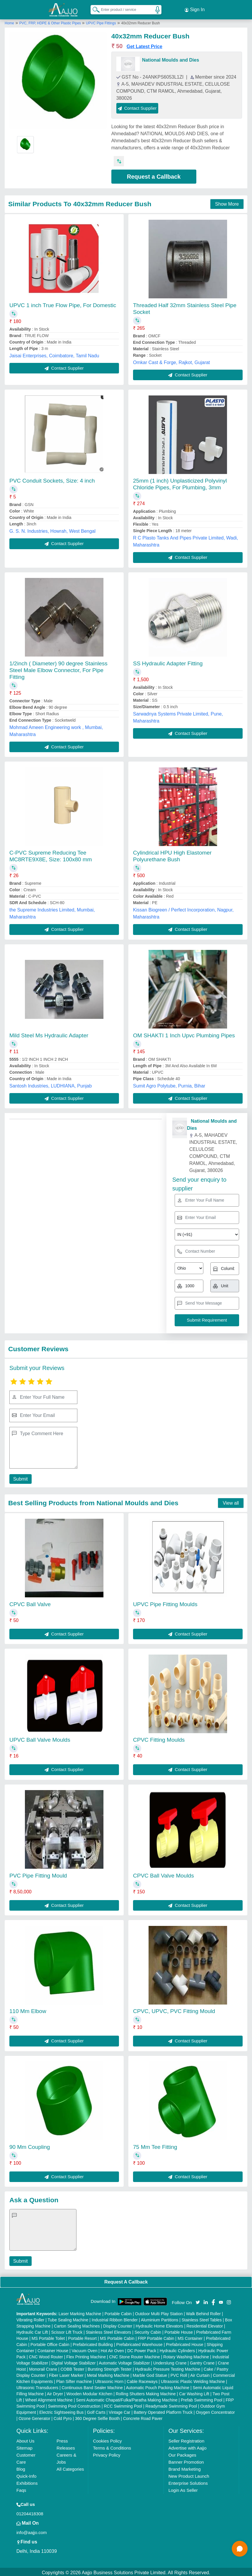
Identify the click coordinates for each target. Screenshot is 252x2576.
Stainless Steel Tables (202, 2318)
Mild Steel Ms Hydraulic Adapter (48, 1034)
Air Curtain (200, 2373)
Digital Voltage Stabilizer (74, 2361)
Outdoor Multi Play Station (159, 2312)
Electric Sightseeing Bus (61, 2410)
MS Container (190, 2336)
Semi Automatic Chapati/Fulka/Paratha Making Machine (126, 2398)
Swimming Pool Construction (74, 2404)
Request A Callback (126, 2280)
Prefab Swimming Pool (201, 2398)
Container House (53, 2349)
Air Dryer (55, 2392)
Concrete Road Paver (143, 2416)
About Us (25, 2439)
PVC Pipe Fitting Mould (38, 1874)
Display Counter (117, 2324)
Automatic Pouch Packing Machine (157, 2386)
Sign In (195, 8)
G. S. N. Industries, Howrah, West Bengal (52, 529)
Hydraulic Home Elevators (159, 2324)
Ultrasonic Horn (109, 2379)
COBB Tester (72, 2367)
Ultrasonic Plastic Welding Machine (193, 2379)
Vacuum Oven (85, 2349)
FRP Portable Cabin (156, 2336)
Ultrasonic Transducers (37, 2386)
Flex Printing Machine (86, 2355)
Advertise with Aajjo (187, 2446)
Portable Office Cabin (49, 2342)
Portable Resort (82, 2336)
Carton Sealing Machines (77, 2324)
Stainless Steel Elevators (108, 2330)
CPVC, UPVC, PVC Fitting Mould (174, 2009)
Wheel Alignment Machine (49, 2398)
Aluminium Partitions (159, 2318)
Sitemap (24, 2446)
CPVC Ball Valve (30, 1602)
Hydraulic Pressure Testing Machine (167, 2367)
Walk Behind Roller (203, 2312)
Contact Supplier (137, 106)
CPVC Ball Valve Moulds (163, 1874)
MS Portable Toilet (48, 2336)
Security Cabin (147, 2330)
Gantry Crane (202, 2361)
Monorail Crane (43, 2367)
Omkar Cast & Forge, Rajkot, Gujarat (171, 360)
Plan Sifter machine (74, 2379)
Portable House (178, 2330)
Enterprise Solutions (188, 2481)
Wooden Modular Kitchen (90, 2392)
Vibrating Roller (30, 2318)
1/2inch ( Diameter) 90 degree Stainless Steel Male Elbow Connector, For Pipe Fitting (58, 668)
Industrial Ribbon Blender (115, 2318)
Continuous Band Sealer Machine (92, 2386)
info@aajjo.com (31, 2530)
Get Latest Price (144, 44)
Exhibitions (27, 2481)
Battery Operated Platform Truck (163, 2410)
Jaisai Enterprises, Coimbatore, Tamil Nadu (54, 353)
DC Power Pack (141, 2349)
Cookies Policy (107, 2439)
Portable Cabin (118, 2312)
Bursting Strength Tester (110, 2367)
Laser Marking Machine (80, 2312)
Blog (20, 2467)
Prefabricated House (184, 2342)
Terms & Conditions (112, 2446)
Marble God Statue (150, 2373)
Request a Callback (154, 175)
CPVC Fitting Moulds (159, 1738)
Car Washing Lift (194, 2392)
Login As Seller (183, 2488)
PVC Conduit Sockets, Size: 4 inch (52, 479)
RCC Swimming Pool (123, 2404)
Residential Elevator (204, 2324)
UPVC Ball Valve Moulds (39, 1738)
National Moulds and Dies (170, 58)
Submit (19, 1477)
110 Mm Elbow (27, 2009)
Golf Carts (96, 2410)
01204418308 (29, 2511)
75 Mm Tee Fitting (155, 2145)
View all (231, 1501)
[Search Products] (93, 8)
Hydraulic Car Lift (32, 2330)
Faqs (21, 2488)
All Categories (70, 2467)
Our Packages (182, 2453)
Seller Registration (186, 2439)
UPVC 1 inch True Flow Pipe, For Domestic (62, 303)
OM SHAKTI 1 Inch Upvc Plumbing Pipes (184, 1034)
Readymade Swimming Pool (171, 2404)
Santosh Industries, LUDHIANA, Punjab (50, 1084)
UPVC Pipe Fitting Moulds (165, 1602)
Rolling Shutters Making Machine (146, 2392)
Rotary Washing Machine (186, 2355)
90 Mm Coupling (29, 2145)
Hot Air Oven (112, 2349)
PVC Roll (179, 2373)
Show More (227, 202)
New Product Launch (188, 2474)
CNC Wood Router (46, 2355)
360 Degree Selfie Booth (97, 2416)
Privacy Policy (106, 2453)
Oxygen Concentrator (215, 2410)
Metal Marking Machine (108, 2373)
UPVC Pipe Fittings (101, 21)
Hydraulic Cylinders (177, 2349)
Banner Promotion (186, 2460)
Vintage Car (119, 2410)
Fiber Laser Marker (66, 2373)
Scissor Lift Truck (67, 2330)
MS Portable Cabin (117, 2336)
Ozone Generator (34, 2416)
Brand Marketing (184, 2467)
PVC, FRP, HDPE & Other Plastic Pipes (50, 21)
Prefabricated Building (93, 2342)
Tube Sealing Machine (68, 2318)
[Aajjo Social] (198, 2300)
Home (9, 21)
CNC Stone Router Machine (134, 2355)
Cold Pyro (62, 2416)
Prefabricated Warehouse (139, 2342)
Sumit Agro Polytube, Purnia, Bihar (169, 1084)
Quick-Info (26, 2474)
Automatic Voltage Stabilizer (124, 2361)
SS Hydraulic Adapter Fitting (168, 662)
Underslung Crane (170, 2361)
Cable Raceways (142, 2379)
